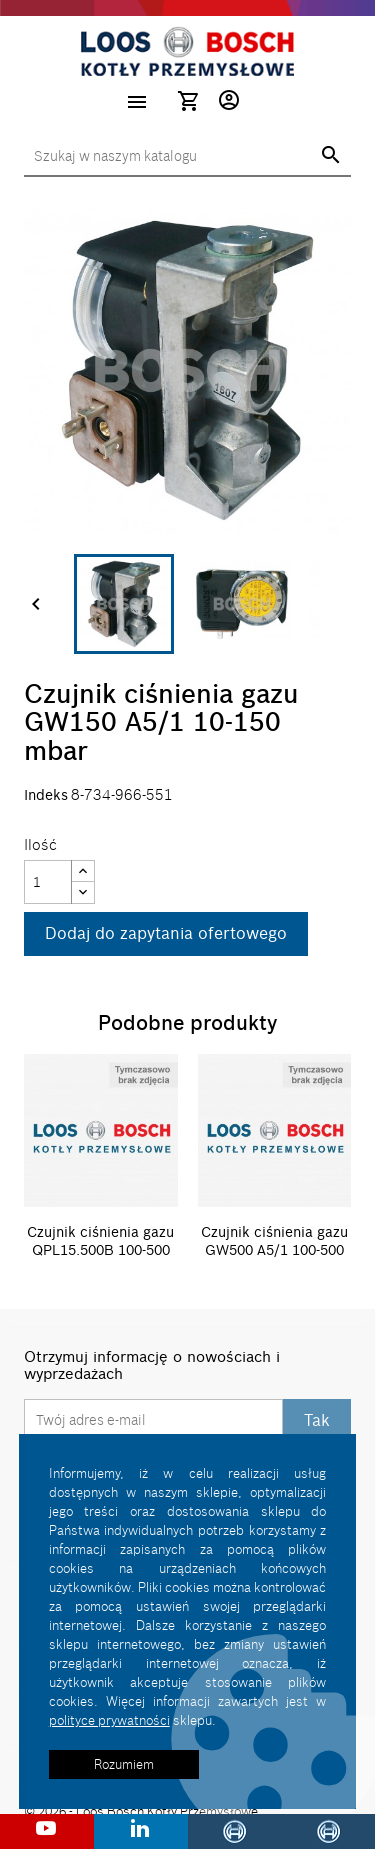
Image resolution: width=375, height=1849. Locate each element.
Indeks (46, 795)
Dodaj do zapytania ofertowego (166, 933)
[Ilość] (48, 882)
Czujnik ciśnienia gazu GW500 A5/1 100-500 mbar (274, 1249)
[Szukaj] (187, 157)
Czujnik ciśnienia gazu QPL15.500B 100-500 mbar (100, 1249)
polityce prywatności (109, 1720)
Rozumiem (124, 1764)
